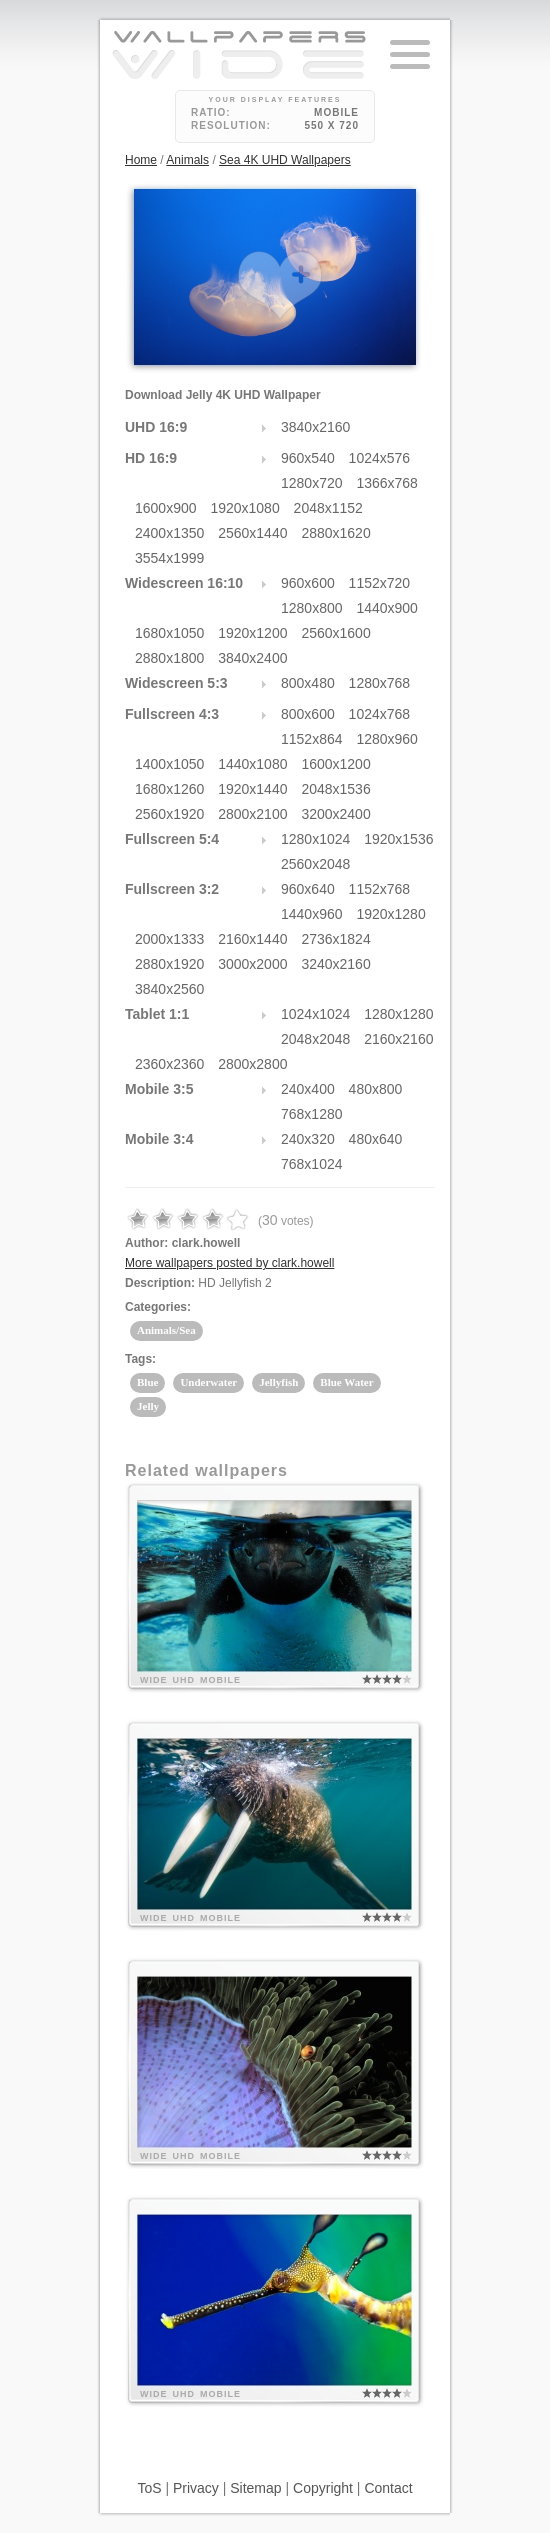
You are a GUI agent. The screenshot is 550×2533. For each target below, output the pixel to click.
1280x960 (387, 739)
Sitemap (255, 2488)
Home (141, 160)
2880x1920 (169, 964)
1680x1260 (169, 789)
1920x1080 (244, 508)
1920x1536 (398, 839)
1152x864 (312, 739)
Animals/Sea (166, 1330)
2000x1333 (169, 939)
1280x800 (312, 608)
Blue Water (346, 1382)
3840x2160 (315, 427)
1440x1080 (252, 764)
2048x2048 (315, 1039)
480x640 (376, 1139)
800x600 (308, 714)
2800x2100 (252, 814)
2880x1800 (169, 658)
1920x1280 (390, 914)
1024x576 (380, 458)
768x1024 (312, 1164)
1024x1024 (315, 1014)
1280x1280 (398, 1014)
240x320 (308, 1139)
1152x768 (380, 889)
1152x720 (380, 583)
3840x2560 (169, 989)
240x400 (308, 1089)
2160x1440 (252, 939)
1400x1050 (169, 764)
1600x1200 (335, 764)
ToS (149, 2488)
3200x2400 (335, 814)
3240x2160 (335, 964)
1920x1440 (252, 789)
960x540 (308, 458)
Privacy (196, 2488)
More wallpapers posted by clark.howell (229, 1263)
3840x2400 (252, 658)
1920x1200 (252, 633)
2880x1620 (335, 533)
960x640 (308, 889)
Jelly (148, 1406)
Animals (187, 160)
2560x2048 (315, 864)
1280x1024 (315, 839)
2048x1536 (335, 789)
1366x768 (387, 483)
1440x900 (387, 608)
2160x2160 (398, 1039)
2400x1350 (169, 533)
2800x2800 (252, 1064)
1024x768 (380, 714)
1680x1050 (169, 633)
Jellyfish (278, 1382)
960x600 (308, 583)
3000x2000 (252, 964)
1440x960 (312, 914)
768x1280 (312, 1114)
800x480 (308, 683)
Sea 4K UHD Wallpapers (285, 160)
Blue (147, 1382)
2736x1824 (335, 939)
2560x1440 (252, 533)
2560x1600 (335, 633)
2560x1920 (169, 814)
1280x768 (380, 683)
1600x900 (166, 508)
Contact (388, 2488)
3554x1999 (169, 558)
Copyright (323, 2488)
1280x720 (312, 483)
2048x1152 (328, 508)
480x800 (376, 1089)
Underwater (208, 1382)
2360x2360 (169, 1064)
